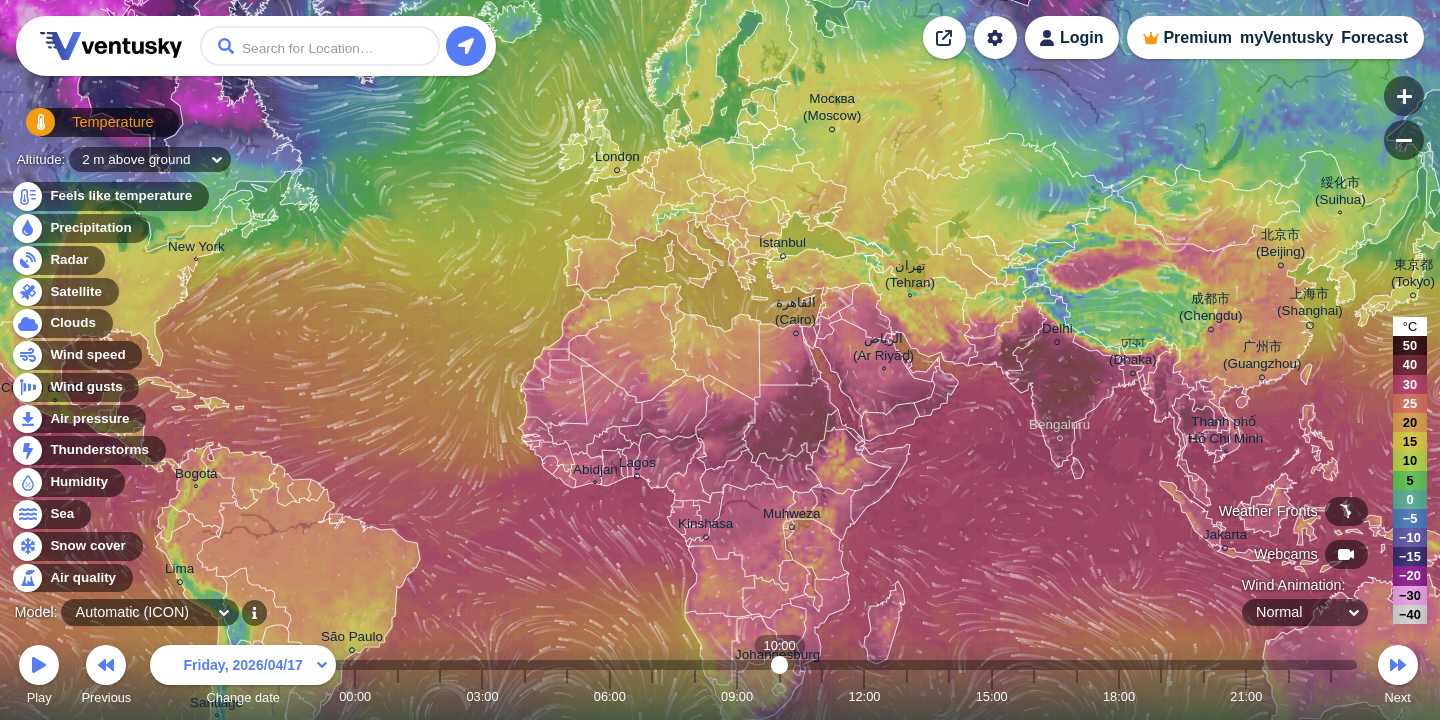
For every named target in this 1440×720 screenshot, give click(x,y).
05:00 (567, 696)
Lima (179, 571)
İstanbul (782, 245)
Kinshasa (705, 526)
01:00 (398, 696)
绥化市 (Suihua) (1340, 193)
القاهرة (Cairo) (795, 314)
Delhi (1057, 331)
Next (1398, 677)
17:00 (1077, 696)
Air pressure (78, 419)
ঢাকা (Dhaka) (1133, 354)
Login (1082, 37)
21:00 (1246, 696)
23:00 (1331, 696)
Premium (1197, 37)
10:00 (779, 696)
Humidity (67, 482)
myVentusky (1286, 37)
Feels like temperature (109, 196)
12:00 (864, 696)
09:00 (737, 696)
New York (196, 249)
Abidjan (595, 472)
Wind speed (76, 355)
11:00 (822, 696)
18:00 (1119, 696)
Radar (58, 260)
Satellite (64, 292)
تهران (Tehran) (910, 276)
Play (39, 677)
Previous (106, 677)
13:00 (907, 696)
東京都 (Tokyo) (1413, 276)
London (617, 159)
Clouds (61, 323)
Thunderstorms (88, 450)
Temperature (79, 129)
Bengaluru (1059, 427)
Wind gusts (75, 387)
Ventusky (108, 46)
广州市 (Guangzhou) (1262, 358)
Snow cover (76, 546)
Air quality (71, 578)
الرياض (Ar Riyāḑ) (883, 349)
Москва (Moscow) (832, 110)
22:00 (1289, 696)
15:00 (992, 696)
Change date (243, 677)
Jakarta (1225, 537)
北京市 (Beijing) (1280, 246)
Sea (50, 514)
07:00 (652, 696)
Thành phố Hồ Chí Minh (1225, 432)
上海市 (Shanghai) (1310, 305)
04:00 (525, 696)
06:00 (610, 696)
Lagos (637, 465)
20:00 (1204, 696)
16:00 (1034, 696)
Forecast (1374, 37)
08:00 (695, 696)
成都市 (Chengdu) (1211, 310)
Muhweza (792, 516)
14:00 (949, 696)
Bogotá (196, 476)
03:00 (482, 696)
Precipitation (79, 228)
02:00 (440, 696)
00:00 (355, 696)
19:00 (1161, 696)
